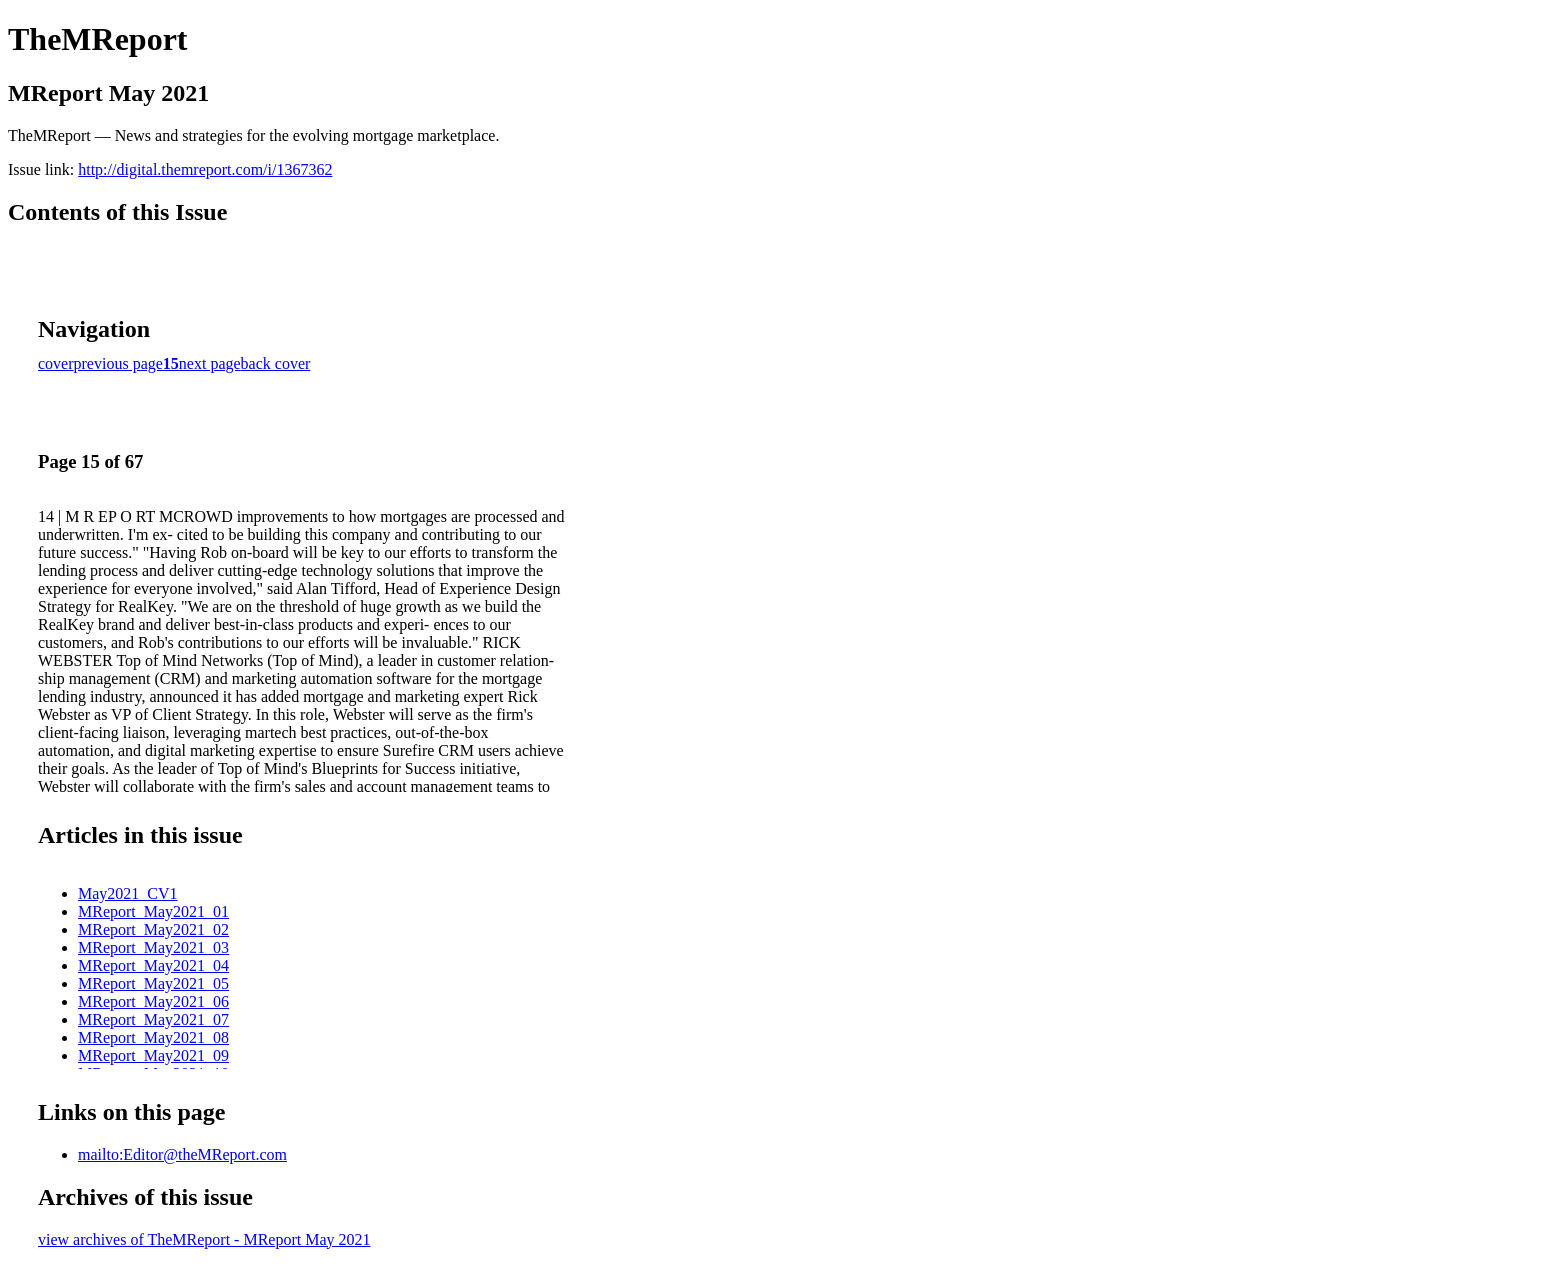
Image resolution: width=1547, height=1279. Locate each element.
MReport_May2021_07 (153, 1019)
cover (56, 363)
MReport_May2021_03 (153, 947)
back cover (276, 363)
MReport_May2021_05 (153, 983)
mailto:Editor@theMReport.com (182, 1154)
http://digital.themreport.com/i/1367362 (205, 169)
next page (210, 363)
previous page (118, 363)
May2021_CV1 (128, 893)
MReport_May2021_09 (153, 1055)
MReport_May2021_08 (153, 1037)
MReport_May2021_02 (153, 929)
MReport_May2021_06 (153, 1001)
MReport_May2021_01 (153, 911)
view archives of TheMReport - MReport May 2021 (204, 1239)
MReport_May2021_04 (153, 965)
